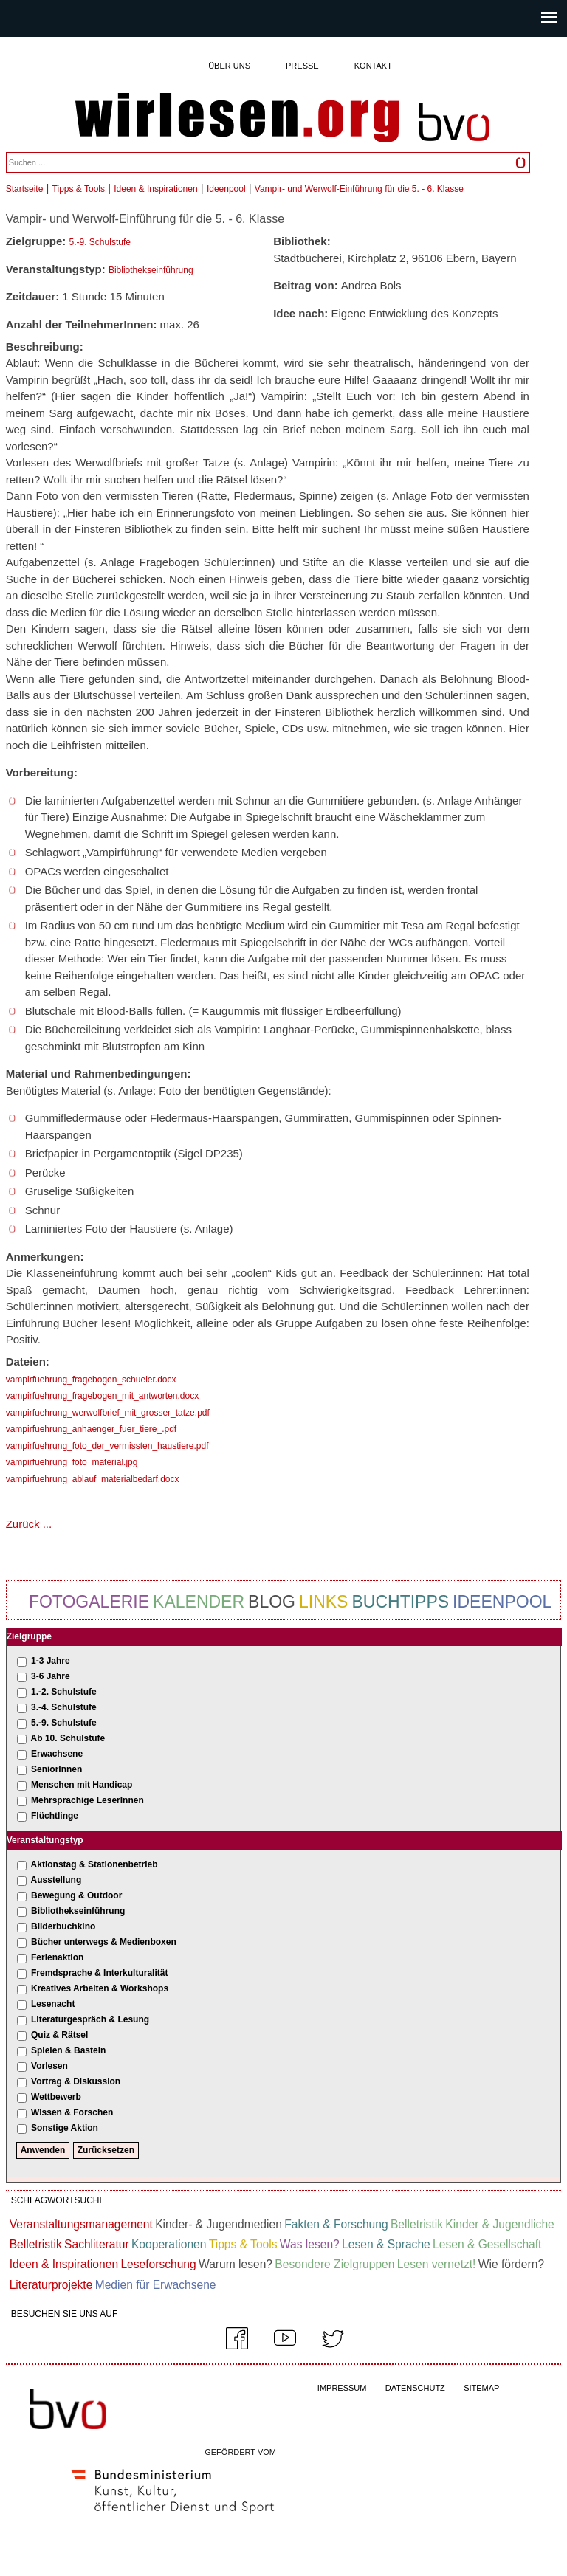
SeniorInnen (56, 1769)
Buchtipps (400, 1601)
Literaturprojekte (51, 2285)
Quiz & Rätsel (59, 2035)
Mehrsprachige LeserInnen (87, 1800)
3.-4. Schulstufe (64, 1707)
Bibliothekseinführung (151, 270)
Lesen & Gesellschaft (487, 2244)
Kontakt (373, 65)
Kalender (198, 1601)
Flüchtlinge (54, 1816)
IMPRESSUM (342, 2387)
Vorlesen (49, 2066)
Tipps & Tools (78, 189)
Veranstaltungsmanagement (81, 2224)
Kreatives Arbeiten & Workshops (99, 1988)
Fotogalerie (89, 1601)
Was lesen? (310, 2244)
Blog (271, 1601)
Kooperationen (168, 2244)
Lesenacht (53, 2004)
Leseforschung (158, 2264)
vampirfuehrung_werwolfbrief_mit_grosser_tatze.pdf (108, 1413)
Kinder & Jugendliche (499, 2224)
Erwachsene (57, 1754)
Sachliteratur (96, 2244)
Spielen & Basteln (68, 2050)
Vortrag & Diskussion (75, 2081)
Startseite (25, 189)
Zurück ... (29, 1524)
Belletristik (417, 2224)
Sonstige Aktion (64, 2128)
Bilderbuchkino (63, 1926)
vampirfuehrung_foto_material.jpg (72, 1462)
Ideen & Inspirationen (155, 189)
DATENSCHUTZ (415, 2387)
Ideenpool (226, 189)
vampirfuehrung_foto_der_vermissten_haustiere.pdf (107, 1446)
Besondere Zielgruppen (334, 2264)
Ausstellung (56, 1880)
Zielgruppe (29, 1636)
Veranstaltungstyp (45, 1840)
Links (323, 1601)
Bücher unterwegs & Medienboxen (103, 1942)
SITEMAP (481, 2387)
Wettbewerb (56, 2097)
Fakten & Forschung (336, 2224)
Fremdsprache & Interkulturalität (99, 1973)
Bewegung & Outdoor (76, 1895)
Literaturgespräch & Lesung (90, 2019)
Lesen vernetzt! (436, 2264)
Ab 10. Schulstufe (68, 1738)
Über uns (229, 65)
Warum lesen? (235, 2264)
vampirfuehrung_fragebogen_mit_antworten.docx (102, 1396)
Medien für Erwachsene (155, 2285)
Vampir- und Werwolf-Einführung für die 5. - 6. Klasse (359, 189)
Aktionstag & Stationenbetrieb (94, 1864)
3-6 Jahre (50, 1676)
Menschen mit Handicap (81, 1785)
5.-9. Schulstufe (100, 242)
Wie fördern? (511, 2264)
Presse (302, 65)
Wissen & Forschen (72, 2112)
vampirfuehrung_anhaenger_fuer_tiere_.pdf (91, 1429)
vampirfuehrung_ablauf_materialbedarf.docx (92, 1479)
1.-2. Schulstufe (64, 1692)
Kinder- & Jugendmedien (218, 2224)
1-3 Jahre (50, 1661)
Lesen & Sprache (386, 2244)
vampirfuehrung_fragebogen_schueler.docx (91, 1379)
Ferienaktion (57, 1957)
